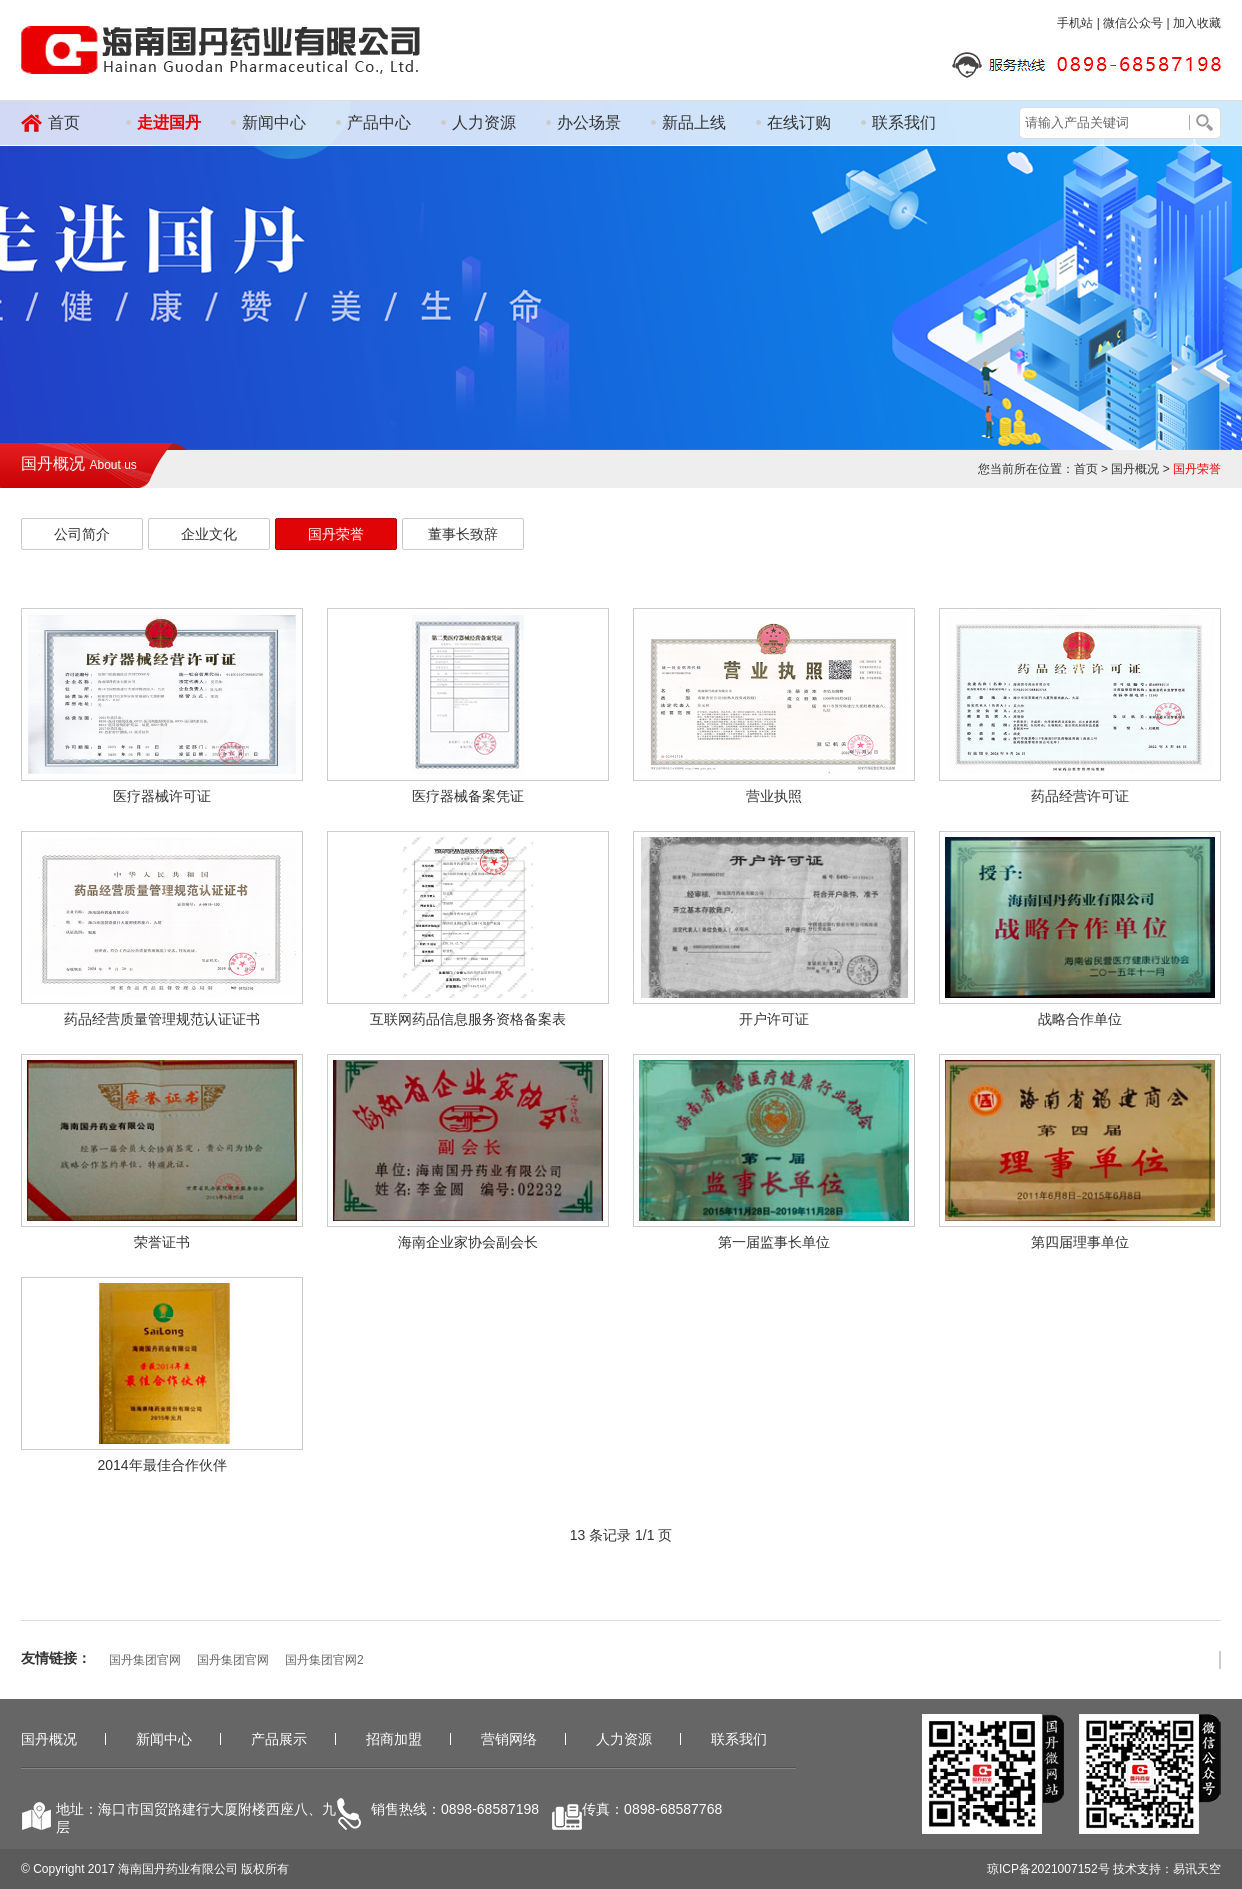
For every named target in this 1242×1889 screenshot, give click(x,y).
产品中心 (379, 122)
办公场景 (589, 122)
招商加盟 (394, 1739)
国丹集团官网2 (324, 1660)
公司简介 (82, 534)
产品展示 (279, 1739)
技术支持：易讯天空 (1167, 1869)
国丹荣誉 (336, 534)
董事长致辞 (463, 534)
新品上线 (694, 122)
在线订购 (799, 122)
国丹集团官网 (145, 1660)
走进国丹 (169, 122)
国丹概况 (49, 1739)
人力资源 (484, 122)
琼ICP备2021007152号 (1048, 1869)
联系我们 (904, 122)
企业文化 (209, 534)
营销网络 (509, 1739)
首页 (64, 122)
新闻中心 (274, 122)
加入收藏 (1197, 23)
